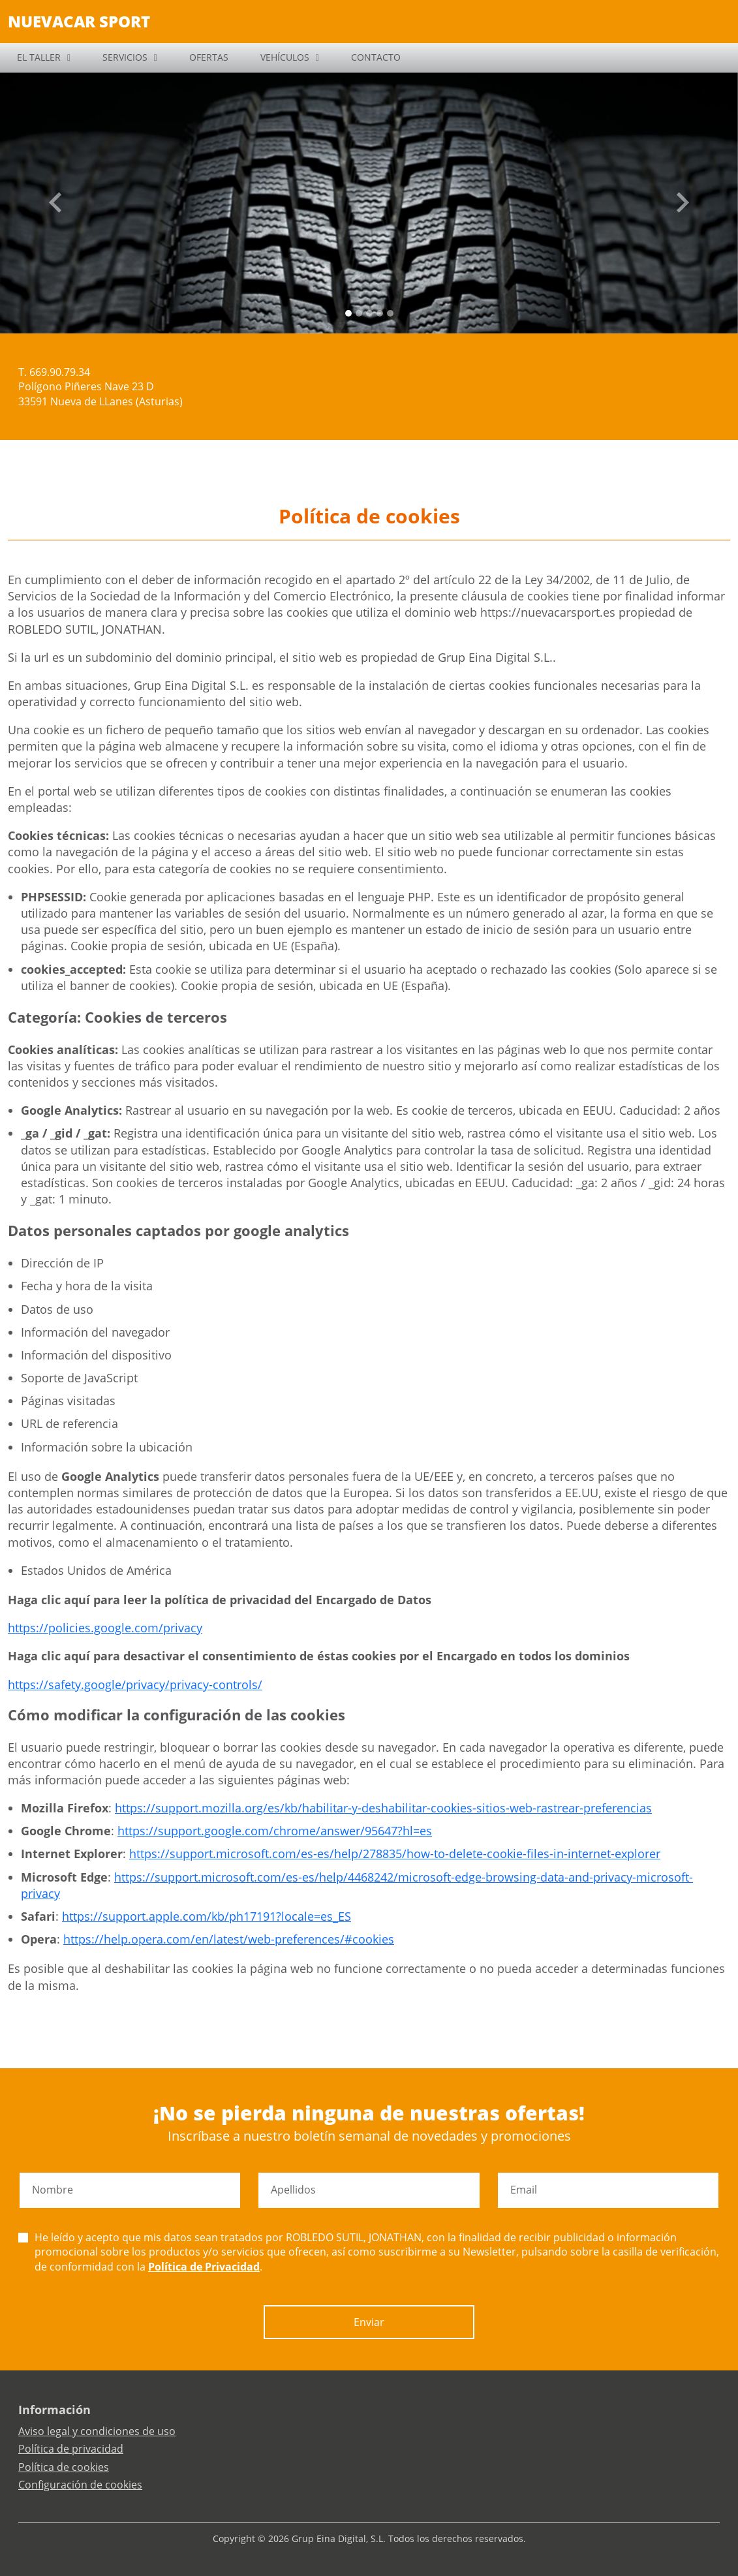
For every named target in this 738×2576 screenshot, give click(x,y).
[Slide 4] (390, 313)
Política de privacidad (70, 2449)
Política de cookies (63, 2467)
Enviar (369, 2322)
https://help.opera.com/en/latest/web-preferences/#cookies (228, 1939)
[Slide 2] (369, 313)
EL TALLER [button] (39, 57)
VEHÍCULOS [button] (284, 57)
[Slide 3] (380, 313)
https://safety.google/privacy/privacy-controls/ (135, 1684)
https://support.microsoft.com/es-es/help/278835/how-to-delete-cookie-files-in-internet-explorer (394, 1853)
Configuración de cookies (80, 2484)
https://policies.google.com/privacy (105, 1628)
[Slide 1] (359, 313)
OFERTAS (208, 57)
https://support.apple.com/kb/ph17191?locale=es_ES (206, 1916)
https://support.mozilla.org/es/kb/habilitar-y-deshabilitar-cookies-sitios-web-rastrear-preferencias (383, 1808)
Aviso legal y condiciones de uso (97, 2431)
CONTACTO (376, 57)
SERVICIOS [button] (124, 57)
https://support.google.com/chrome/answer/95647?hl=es (274, 1831)
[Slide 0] (348, 313)
